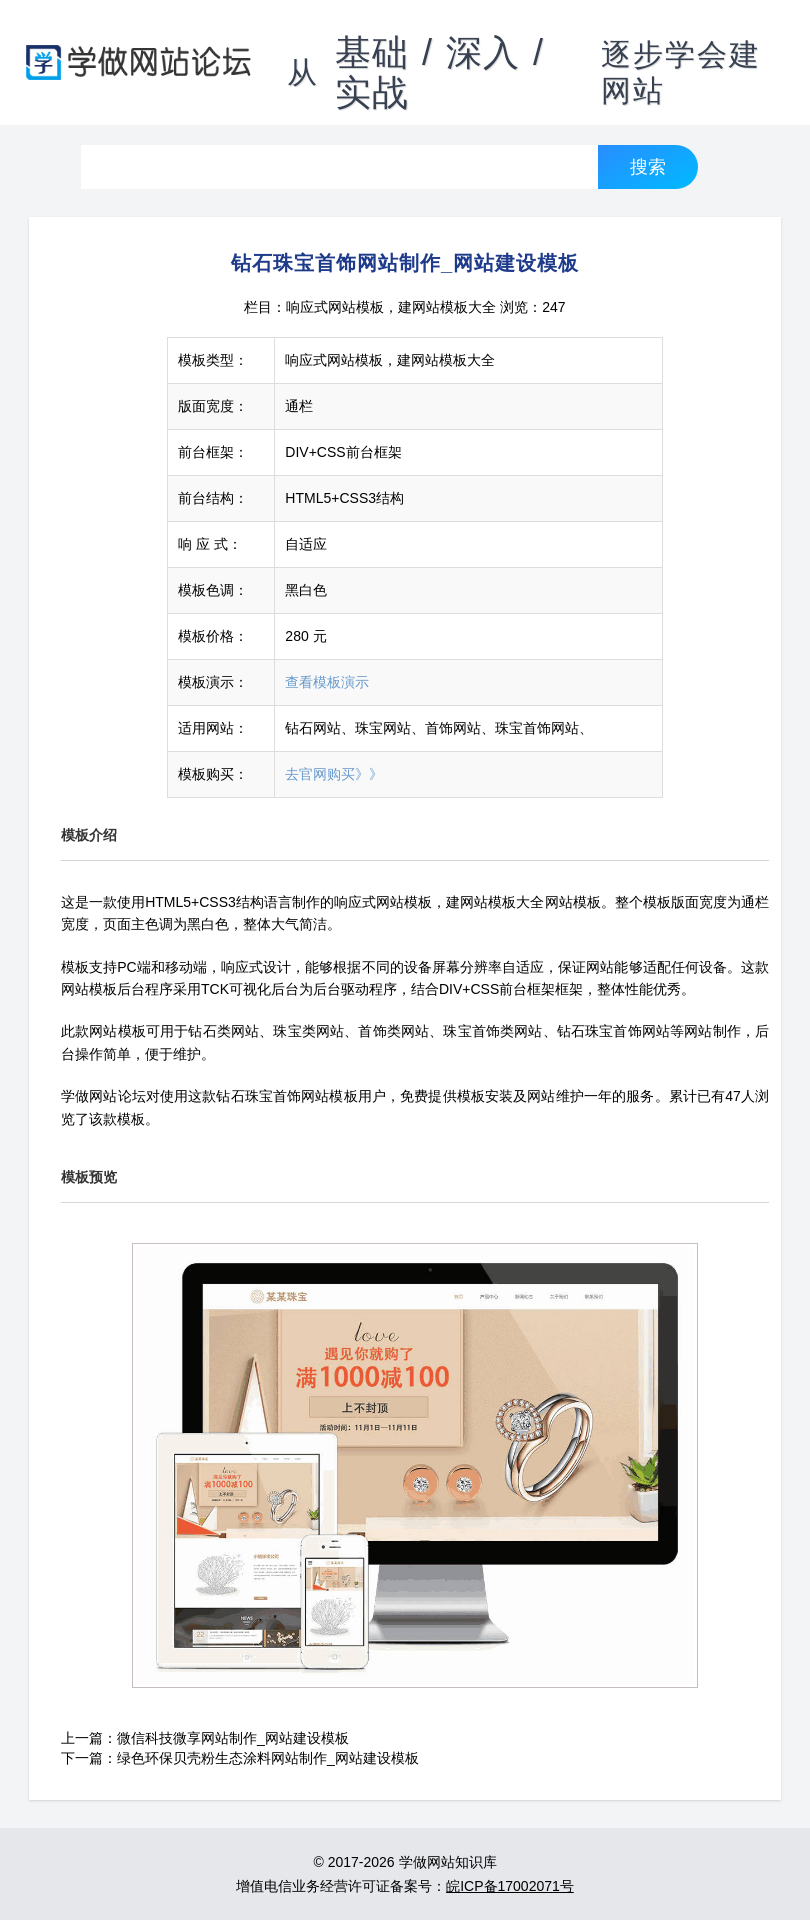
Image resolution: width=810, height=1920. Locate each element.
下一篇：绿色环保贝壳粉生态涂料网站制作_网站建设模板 (240, 1758)
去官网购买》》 (334, 774)
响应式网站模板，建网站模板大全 (391, 307)
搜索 (648, 166)
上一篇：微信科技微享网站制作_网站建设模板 (205, 1738)
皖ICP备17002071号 (510, 1886)
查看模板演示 (327, 682)
